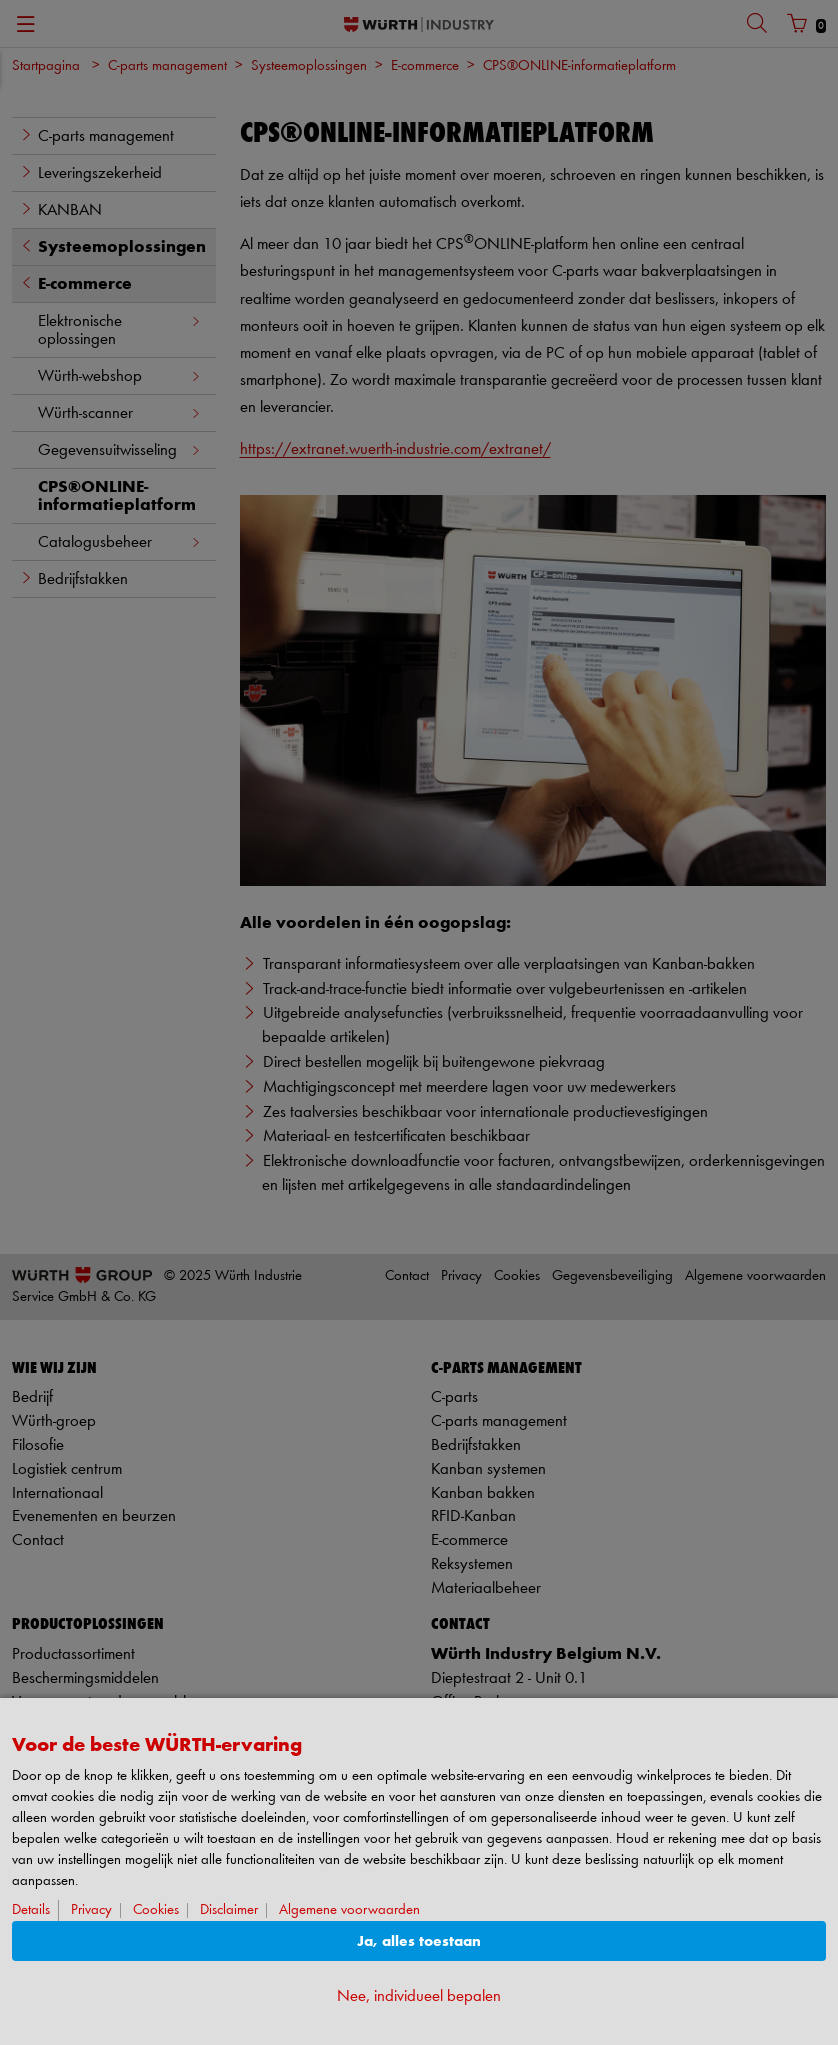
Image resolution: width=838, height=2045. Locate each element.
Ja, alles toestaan (419, 1941)
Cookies (156, 1910)
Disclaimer (229, 1910)
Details (31, 1910)
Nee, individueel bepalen (419, 1996)
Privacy (91, 1910)
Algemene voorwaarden (349, 1910)
